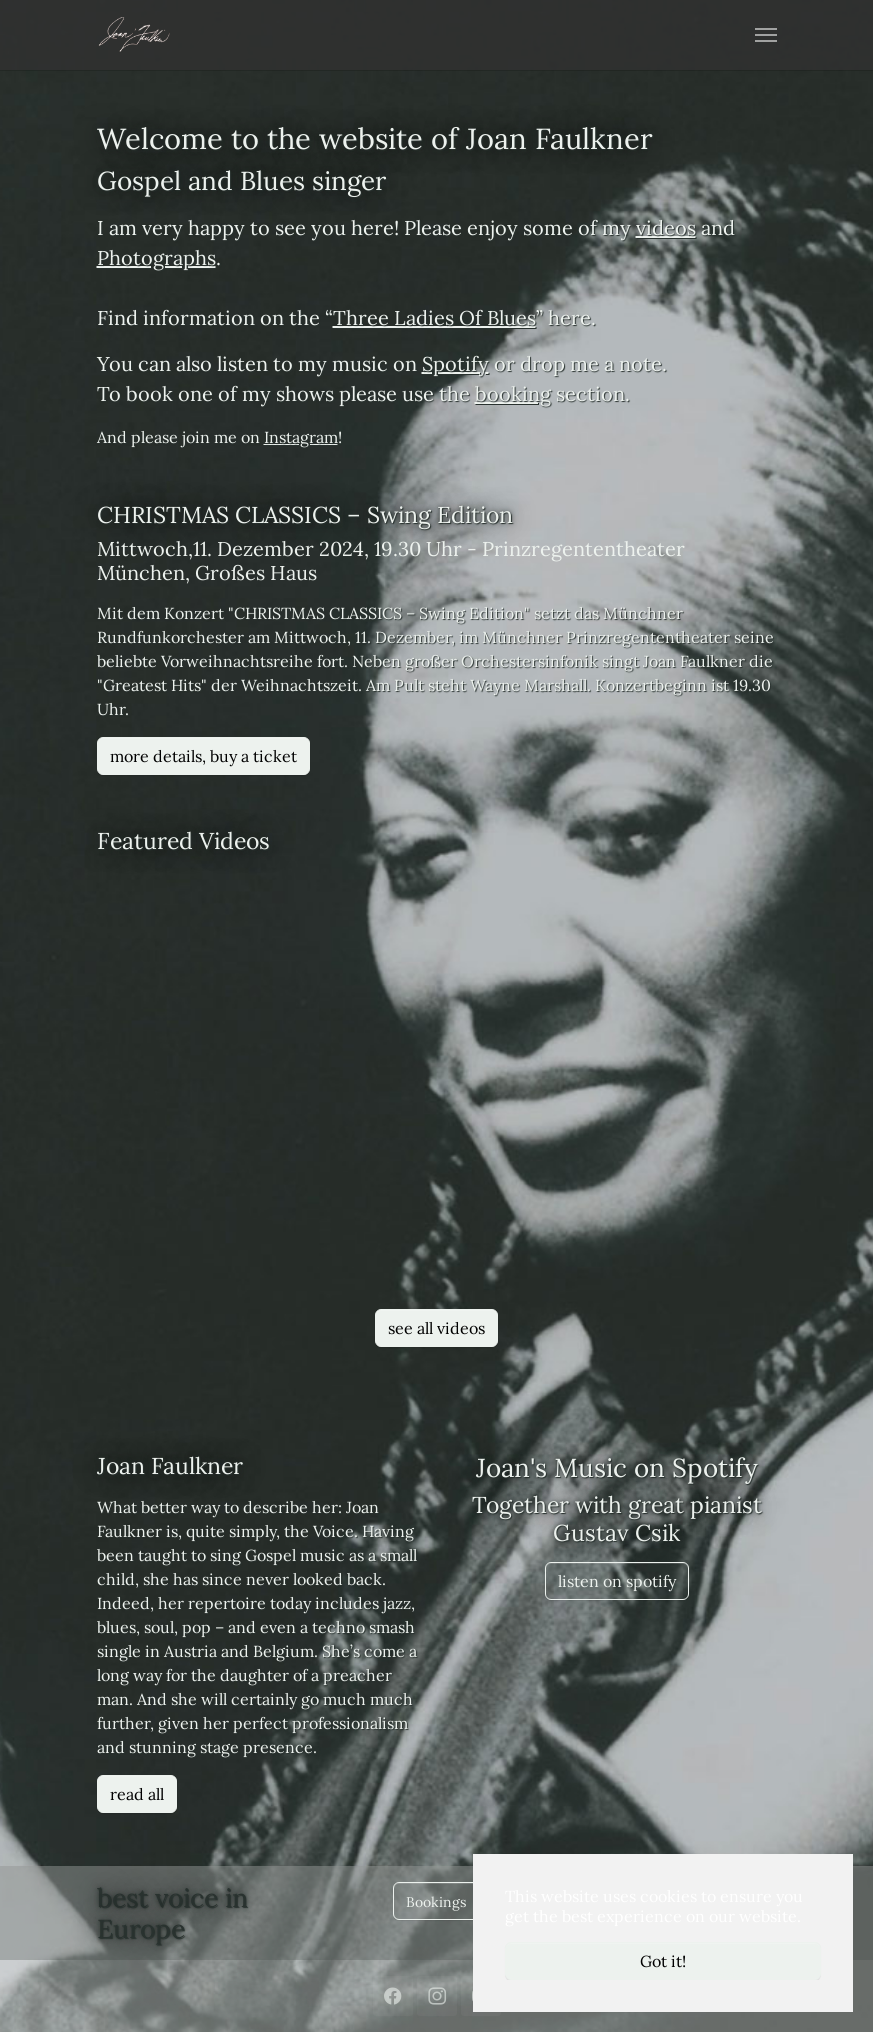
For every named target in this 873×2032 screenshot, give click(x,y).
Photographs (156, 257)
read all (137, 1794)
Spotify (455, 363)
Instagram (301, 437)
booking (513, 393)
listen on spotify (617, 1581)
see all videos (436, 1328)
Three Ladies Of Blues (434, 317)
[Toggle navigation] (766, 35)
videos (666, 227)
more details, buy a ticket (203, 756)
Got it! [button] (663, 1961)
